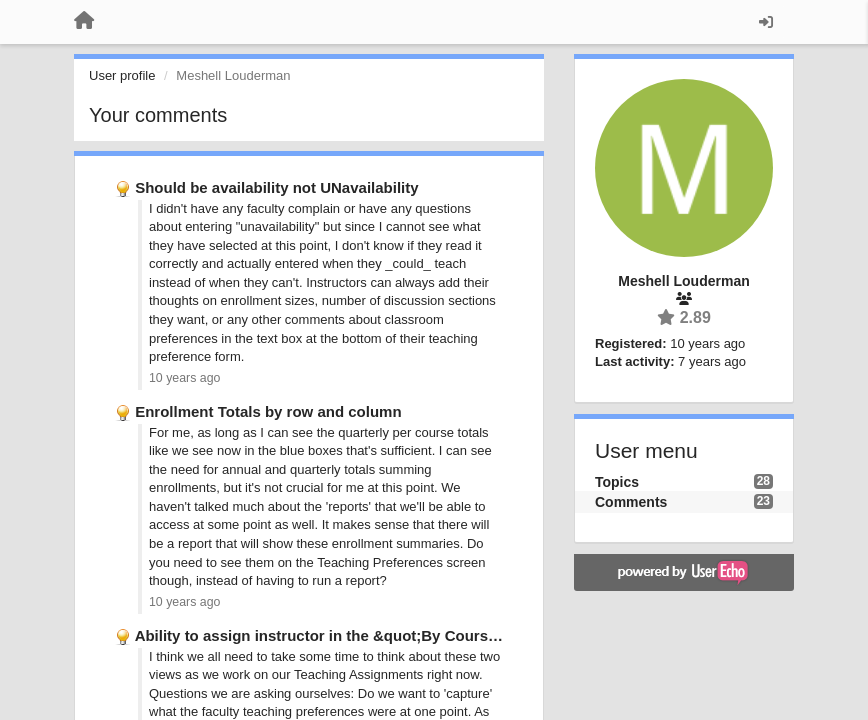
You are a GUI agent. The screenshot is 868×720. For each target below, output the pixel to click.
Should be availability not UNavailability (276, 187)
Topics (617, 482)
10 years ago (184, 378)
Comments (631, 502)
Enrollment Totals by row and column (268, 411)
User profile (122, 75)
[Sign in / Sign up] (766, 22)
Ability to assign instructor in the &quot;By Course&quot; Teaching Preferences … (429, 635)
